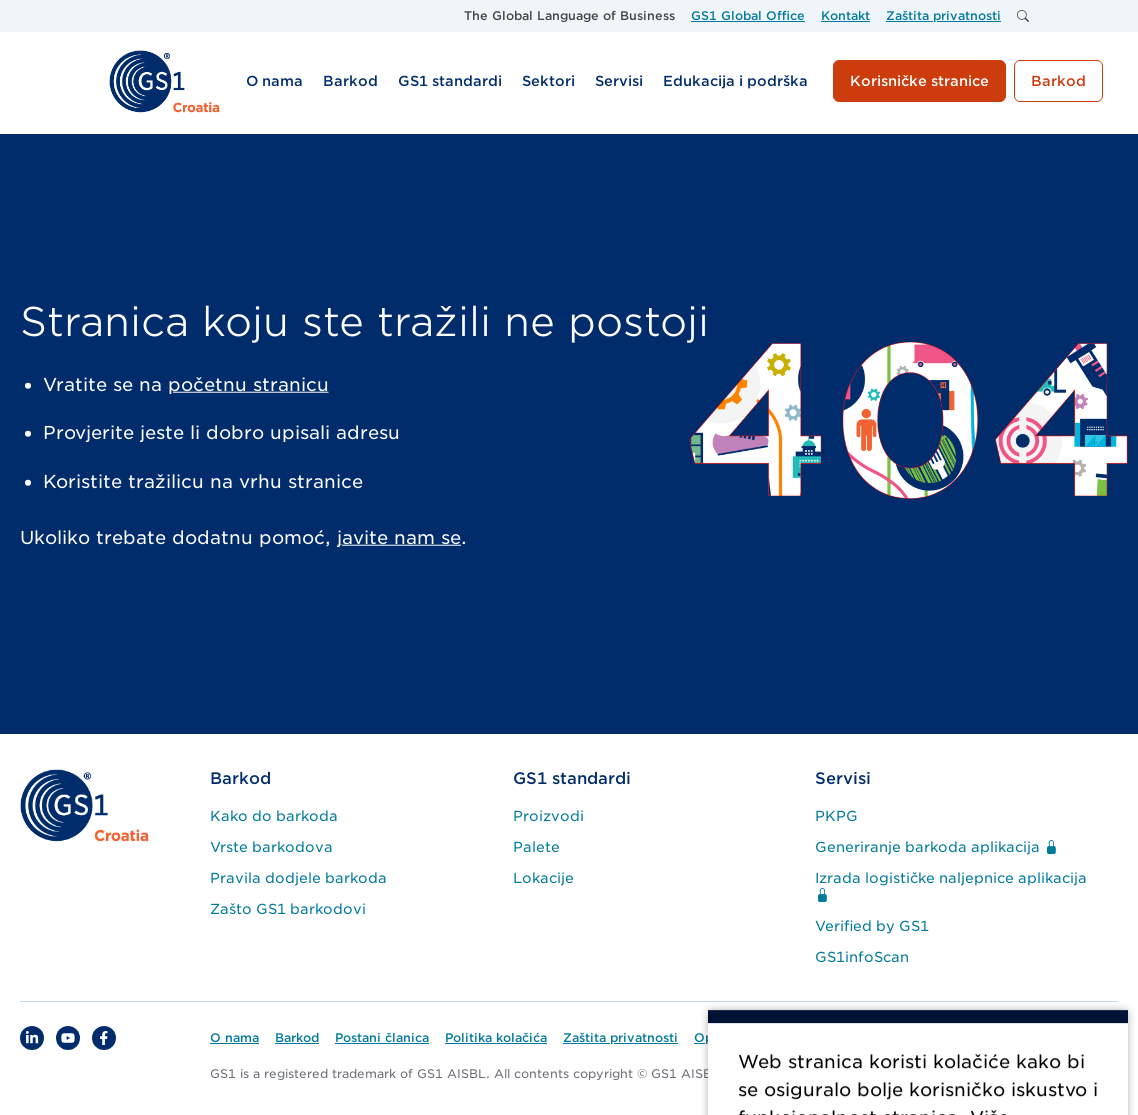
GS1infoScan (862, 957)
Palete (536, 847)
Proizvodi (548, 816)
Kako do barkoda (274, 816)
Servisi (843, 778)
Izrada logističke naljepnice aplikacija (951, 886)
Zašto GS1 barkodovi (288, 909)
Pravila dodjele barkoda (298, 878)
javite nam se (399, 537)
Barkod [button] (1058, 81)
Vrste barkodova (271, 847)
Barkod (240, 778)
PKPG (836, 816)
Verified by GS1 (872, 926)
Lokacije (543, 878)
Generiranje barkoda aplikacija (936, 847)
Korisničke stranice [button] (919, 81)
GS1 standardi (572, 778)
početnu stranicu (248, 384)
